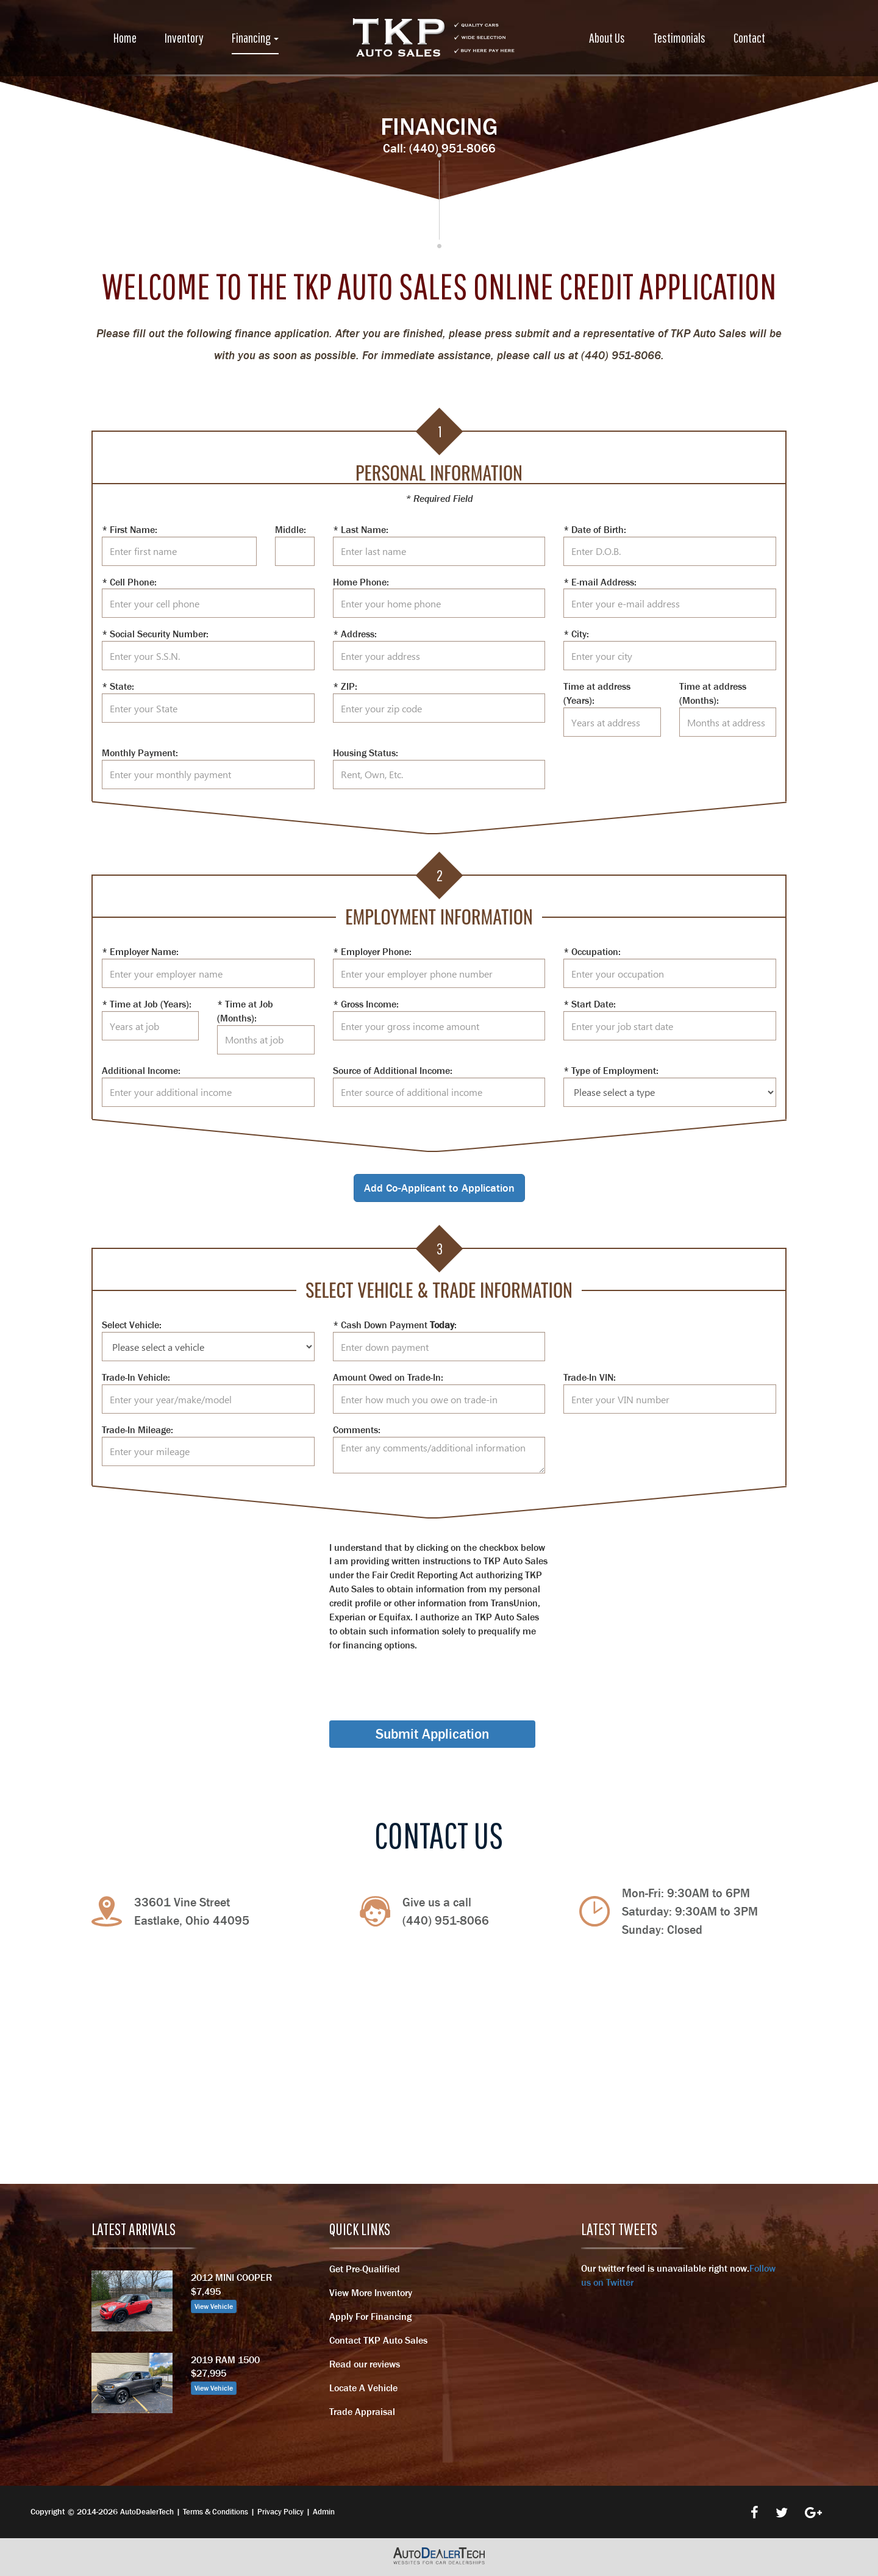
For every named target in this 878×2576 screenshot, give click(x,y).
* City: (576, 633)
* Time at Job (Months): (245, 1010)
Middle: (290, 529)
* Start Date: (589, 1003)
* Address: (355, 633)
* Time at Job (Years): (146, 1003)
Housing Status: (365, 752)
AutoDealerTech (147, 2511)
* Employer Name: (140, 951)
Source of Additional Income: (392, 1070)
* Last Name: (360, 529)
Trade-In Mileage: (137, 1429)
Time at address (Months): (712, 693)
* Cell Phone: (129, 581)
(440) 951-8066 (452, 148)
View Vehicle (214, 2306)
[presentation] (422, 1675)
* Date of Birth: (594, 529)
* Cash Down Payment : (395, 1324)
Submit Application (432, 1734)
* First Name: (129, 529)
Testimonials (679, 37)
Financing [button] (255, 37)
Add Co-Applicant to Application (439, 1188)
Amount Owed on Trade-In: (388, 1377)
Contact (749, 37)
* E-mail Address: (600, 581)
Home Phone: (361, 581)
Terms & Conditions (215, 2511)
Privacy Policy (280, 2511)
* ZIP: (345, 686)
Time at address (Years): (596, 693)
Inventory (184, 37)
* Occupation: (592, 951)
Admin (324, 2511)
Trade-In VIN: (589, 1377)
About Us (607, 37)
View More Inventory (370, 2292)
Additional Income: (141, 1070)
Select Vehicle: (132, 1324)
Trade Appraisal (362, 2411)
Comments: (356, 1429)
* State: (118, 686)
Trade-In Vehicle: (136, 1377)
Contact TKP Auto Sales (378, 2339)
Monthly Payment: (140, 752)
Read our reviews (364, 2363)
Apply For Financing (370, 2316)
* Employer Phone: (372, 951)
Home (125, 37)
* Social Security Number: (155, 633)
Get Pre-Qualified (364, 2268)
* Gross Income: (366, 1003)
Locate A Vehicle (363, 2387)
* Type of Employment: (611, 1070)
